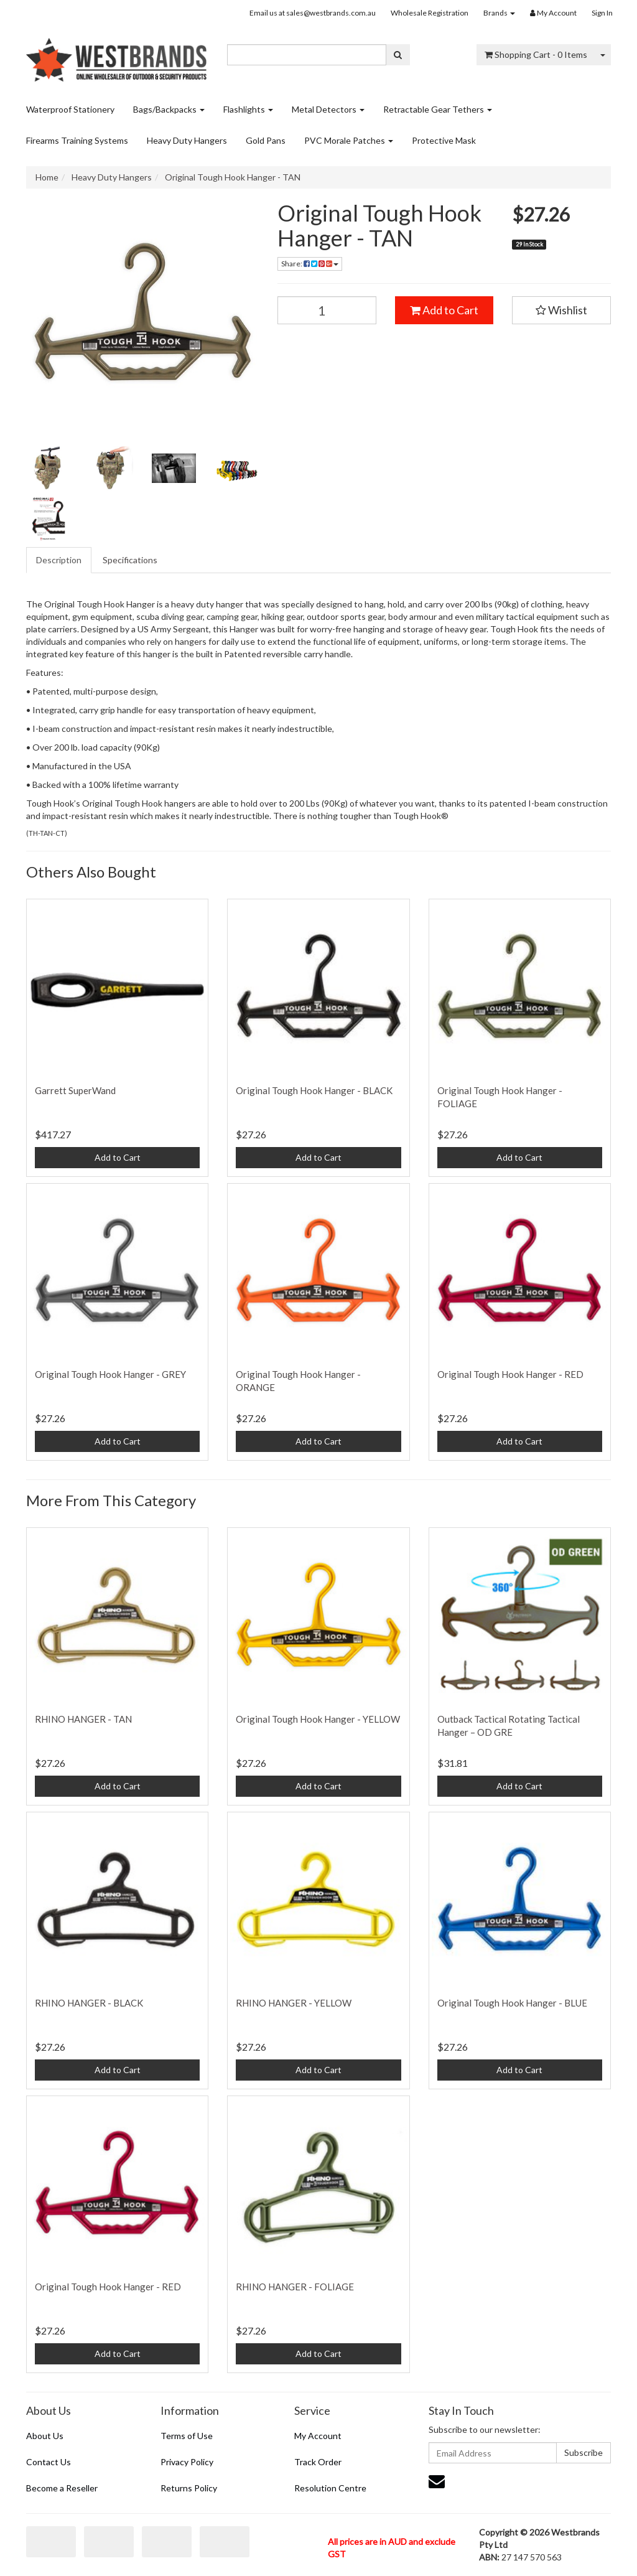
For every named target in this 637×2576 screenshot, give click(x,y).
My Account (318, 2435)
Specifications (130, 560)
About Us (44, 2435)
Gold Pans (266, 140)
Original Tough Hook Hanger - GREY (110, 1374)
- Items (536, 54)
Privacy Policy (186, 2462)
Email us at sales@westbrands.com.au (312, 12)
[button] (561, 310)
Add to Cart (444, 310)
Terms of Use (186, 2435)
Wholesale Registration (429, 12)
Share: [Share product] (309, 263)
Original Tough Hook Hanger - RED (510, 1374)
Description (58, 560)
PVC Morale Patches (348, 140)
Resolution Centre (330, 2488)
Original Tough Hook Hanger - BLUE (512, 2002)
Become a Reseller (62, 2488)
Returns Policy (188, 2488)
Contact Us (48, 2462)
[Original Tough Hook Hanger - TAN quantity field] (326, 310)
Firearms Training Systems (77, 140)
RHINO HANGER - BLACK (89, 2002)
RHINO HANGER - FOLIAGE (295, 2286)
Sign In (602, 12)
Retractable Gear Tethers (437, 109)
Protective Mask (444, 140)
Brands (499, 12)
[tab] (59, 560)
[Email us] (437, 2481)
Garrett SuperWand (75, 1090)
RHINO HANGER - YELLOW (293, 2002)
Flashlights (248, 109)
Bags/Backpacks (169, 109)
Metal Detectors (328, 109)
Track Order (318, 2462)
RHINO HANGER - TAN (83, 1719)
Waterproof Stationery (70, 109)
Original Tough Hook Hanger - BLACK (314, 1090)
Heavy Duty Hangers (187, 140)
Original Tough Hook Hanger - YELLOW (318, 1719)
